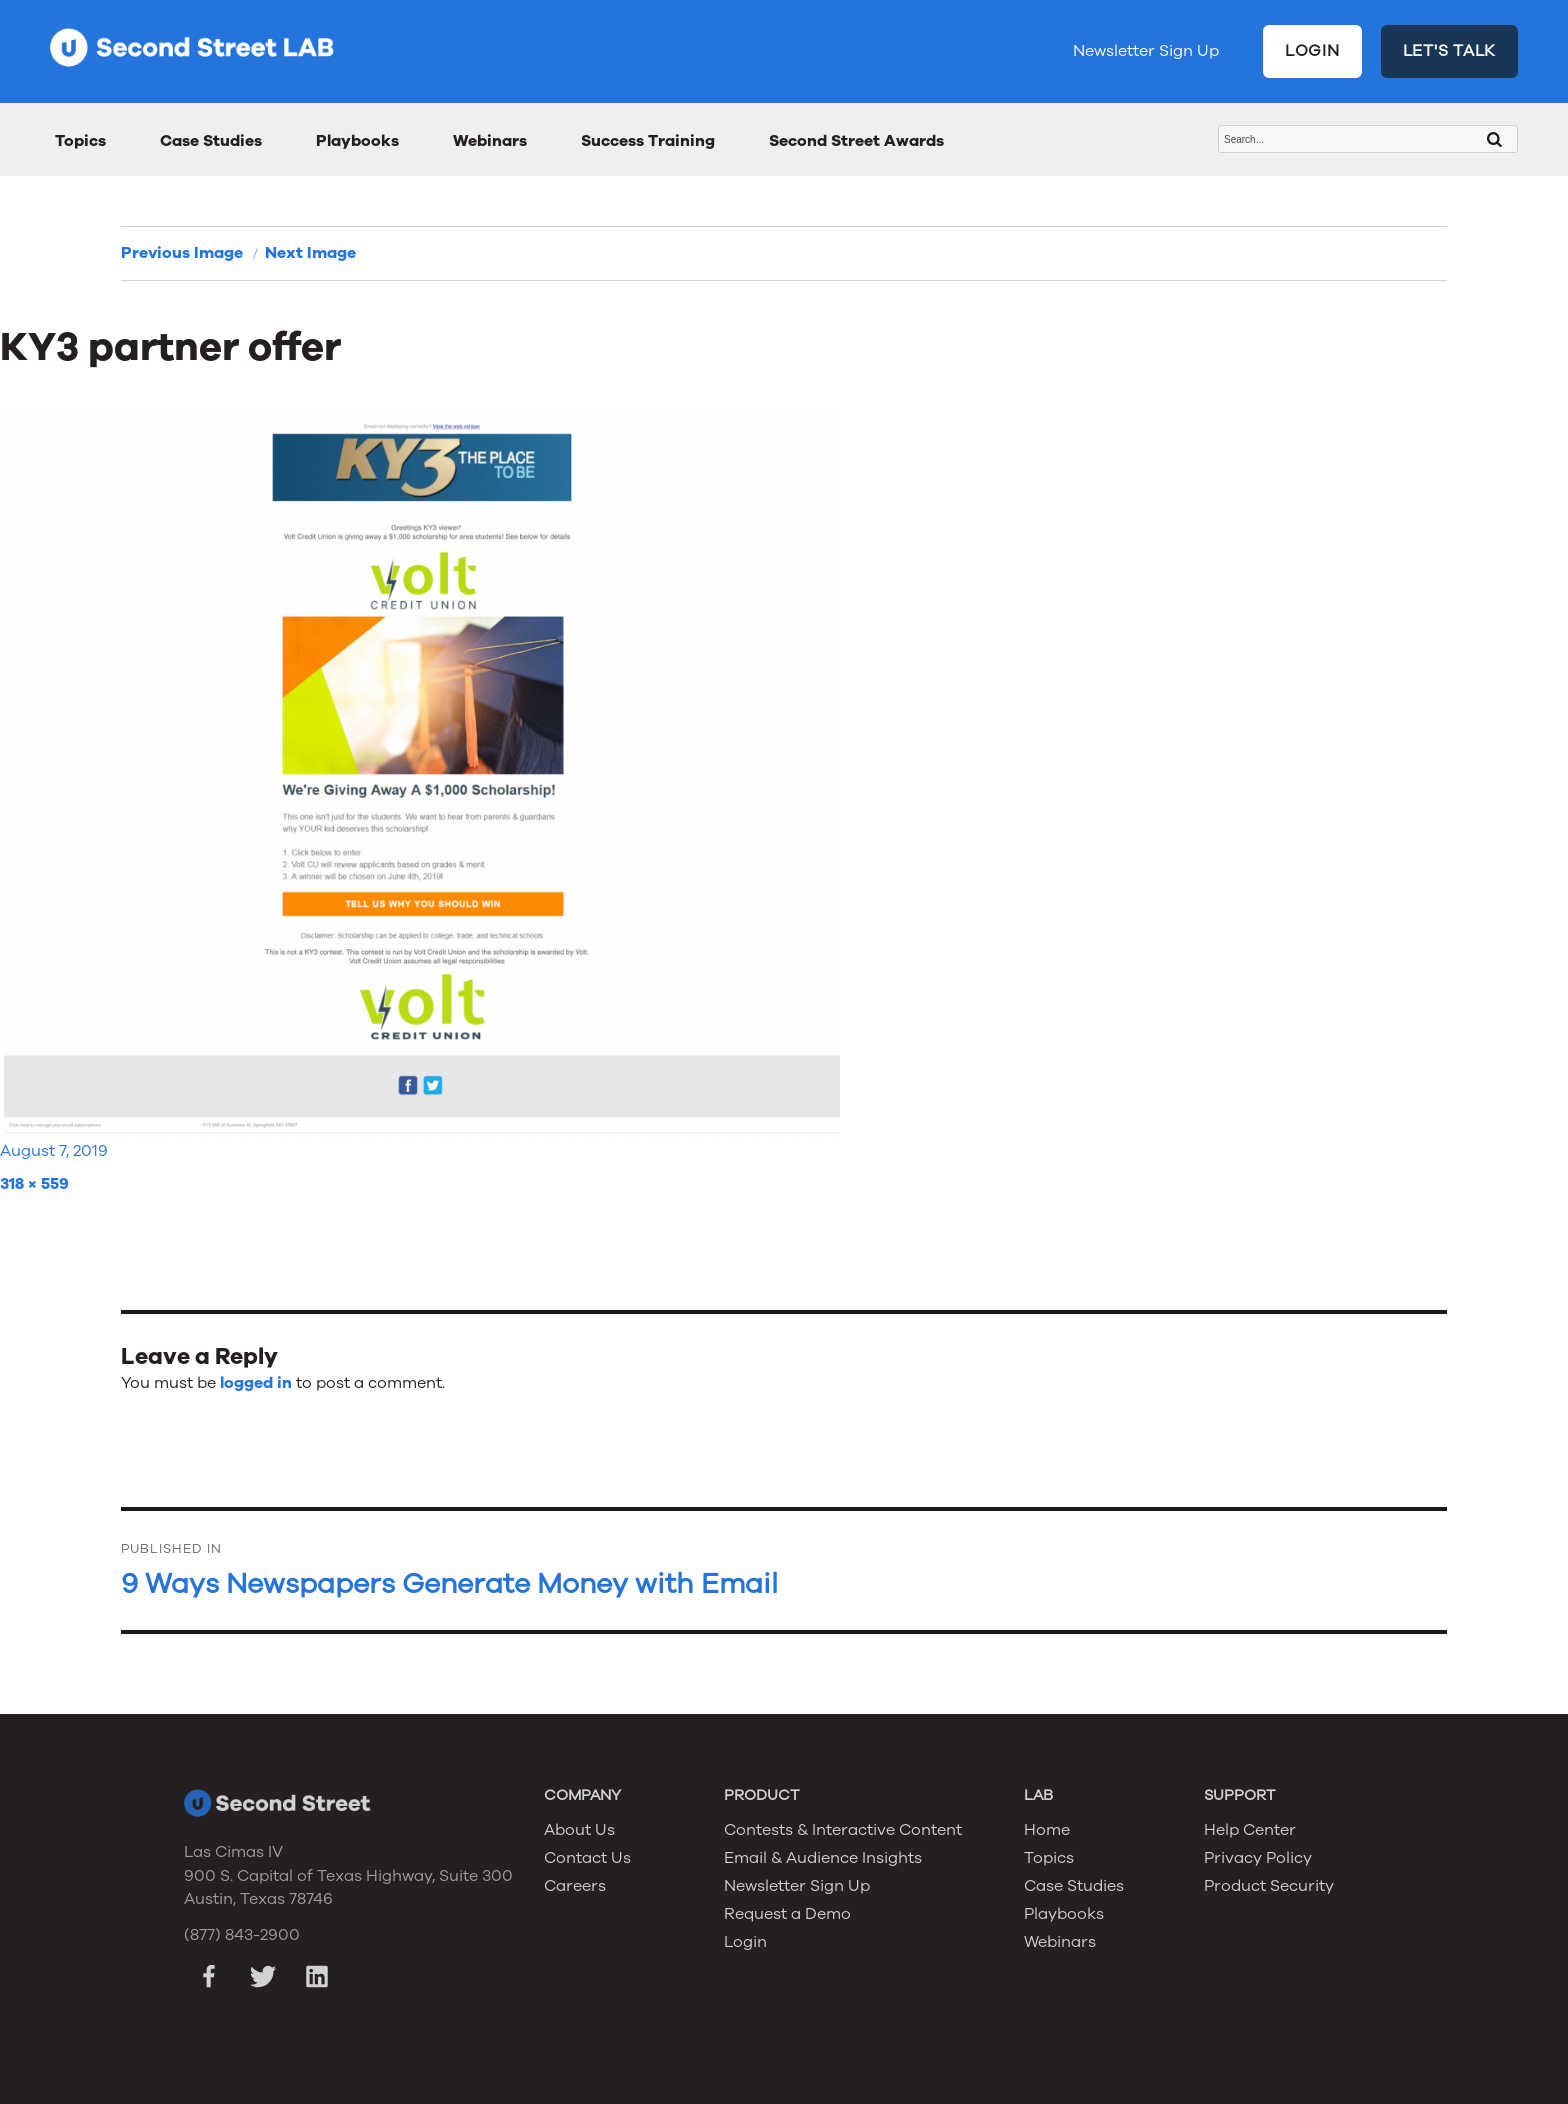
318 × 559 (34, 1184)
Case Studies (211, 141)
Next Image (310, 253)
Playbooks (357, 141)
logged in (256, 1383)
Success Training (648, 141)
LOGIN (1312, 51)
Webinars (490, 141)
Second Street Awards (856, 141)
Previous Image (182, 253)
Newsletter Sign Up (1146, 51)
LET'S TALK (1450, 51)
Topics (80, 141)
